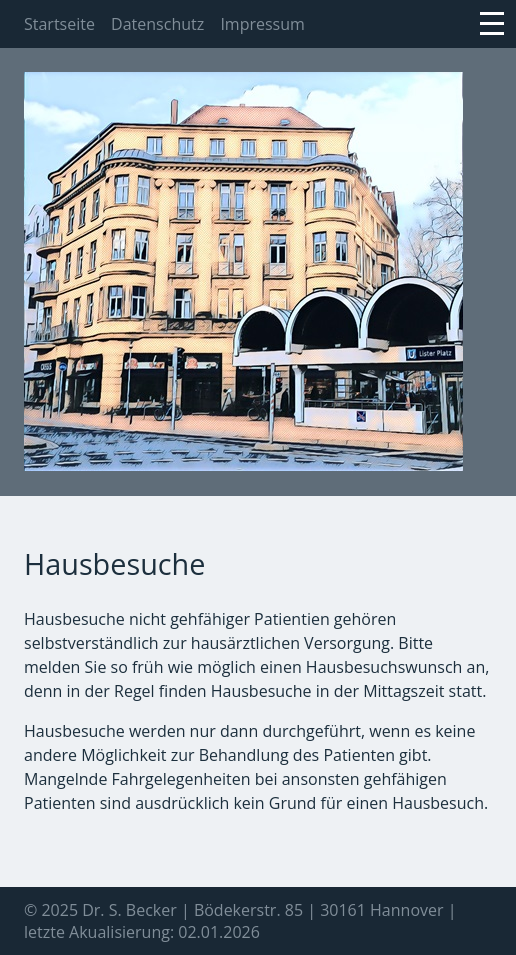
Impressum (262, 24)
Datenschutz (157, 24)
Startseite (59, 24)
